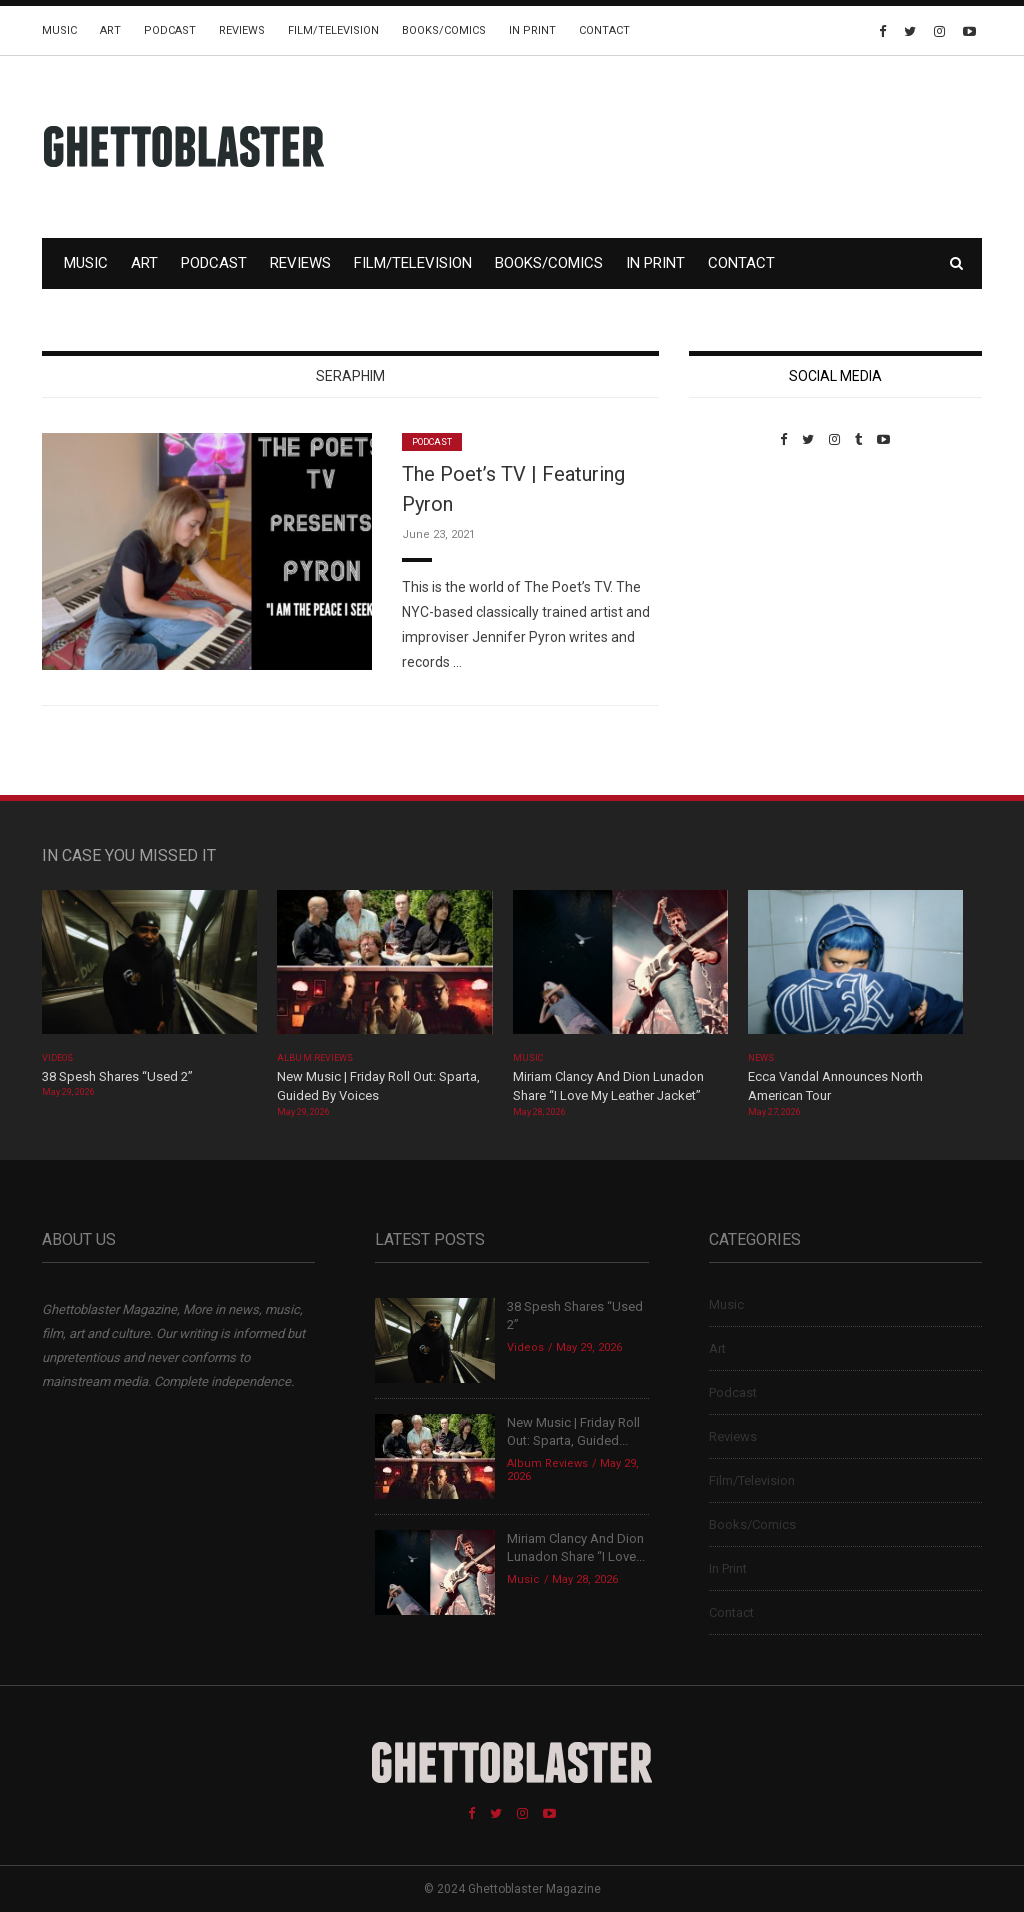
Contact (604, 30)
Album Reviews (315, 1058)
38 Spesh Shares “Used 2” (117, 1076)
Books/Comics (444, 30)
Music (59, 30)
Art (110, 30)
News (761, 1058)
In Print (532, 30)
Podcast (170, 30)
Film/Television (333, 30)
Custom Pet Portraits (747, 584)
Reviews (242, 30)
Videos (57, 1058)
